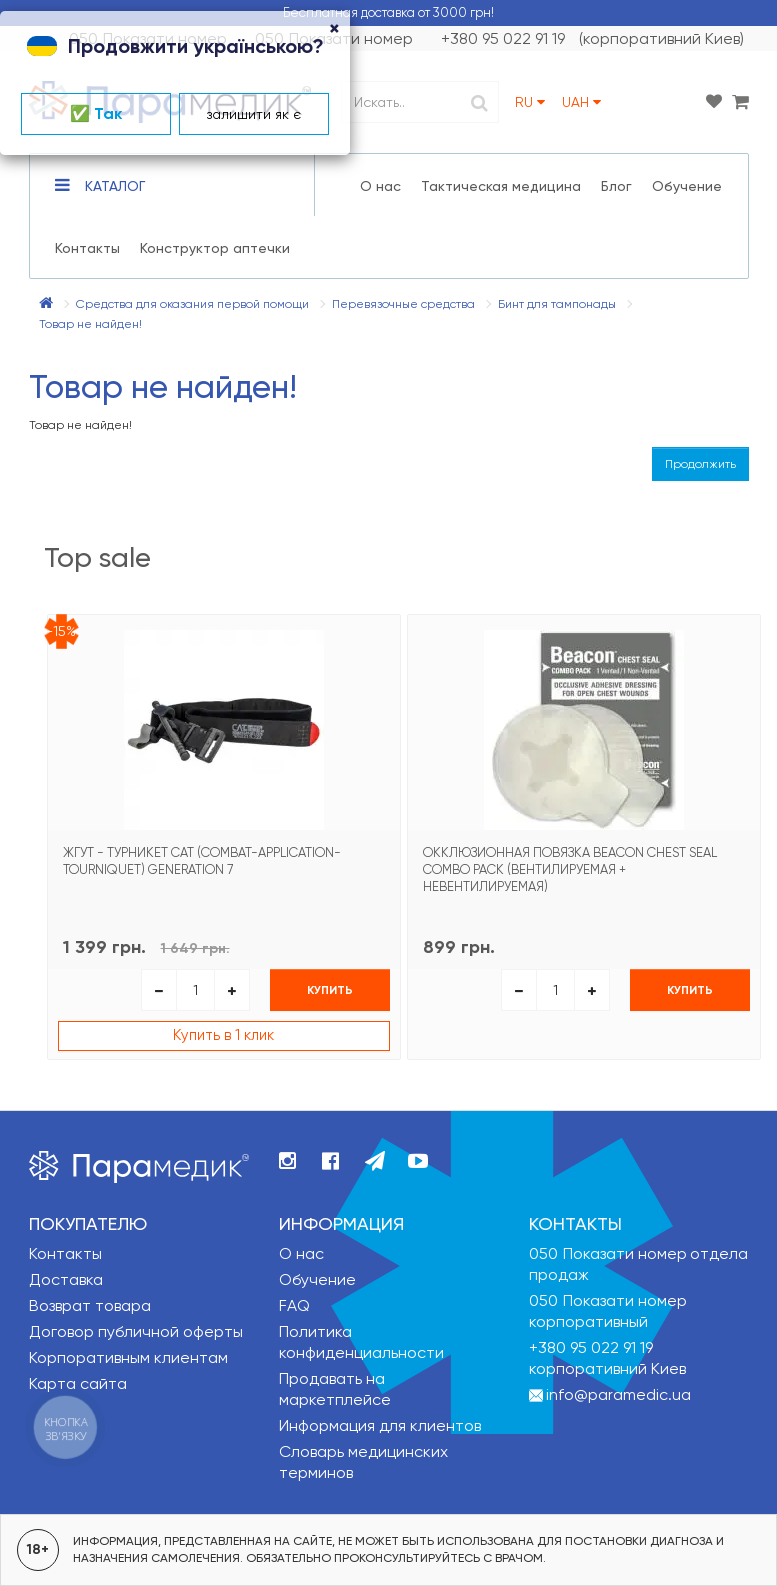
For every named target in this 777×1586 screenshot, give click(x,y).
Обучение (687, 186)
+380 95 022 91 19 (591, 1347)
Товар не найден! (90, 324)
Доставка (66, 1279)
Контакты (87, 248)
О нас (380, 186)
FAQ (294, 1305)
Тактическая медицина (501, 186)
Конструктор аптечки (215, 248)
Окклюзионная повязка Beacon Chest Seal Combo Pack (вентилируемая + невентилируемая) (570, 869)
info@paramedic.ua (618, 1394)
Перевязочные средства (403, 304)
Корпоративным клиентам (128, 1357)
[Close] (334, 29)
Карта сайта (78, 1383)
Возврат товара (90, 1305)
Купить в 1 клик (223, 1035)
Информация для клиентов (380, 1425)
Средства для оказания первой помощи (192, 304)
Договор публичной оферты (136, 1331)
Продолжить (700, 464)
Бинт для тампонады (557, 304)
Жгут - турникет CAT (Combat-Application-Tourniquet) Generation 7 (202, 861)
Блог (616, 186)
